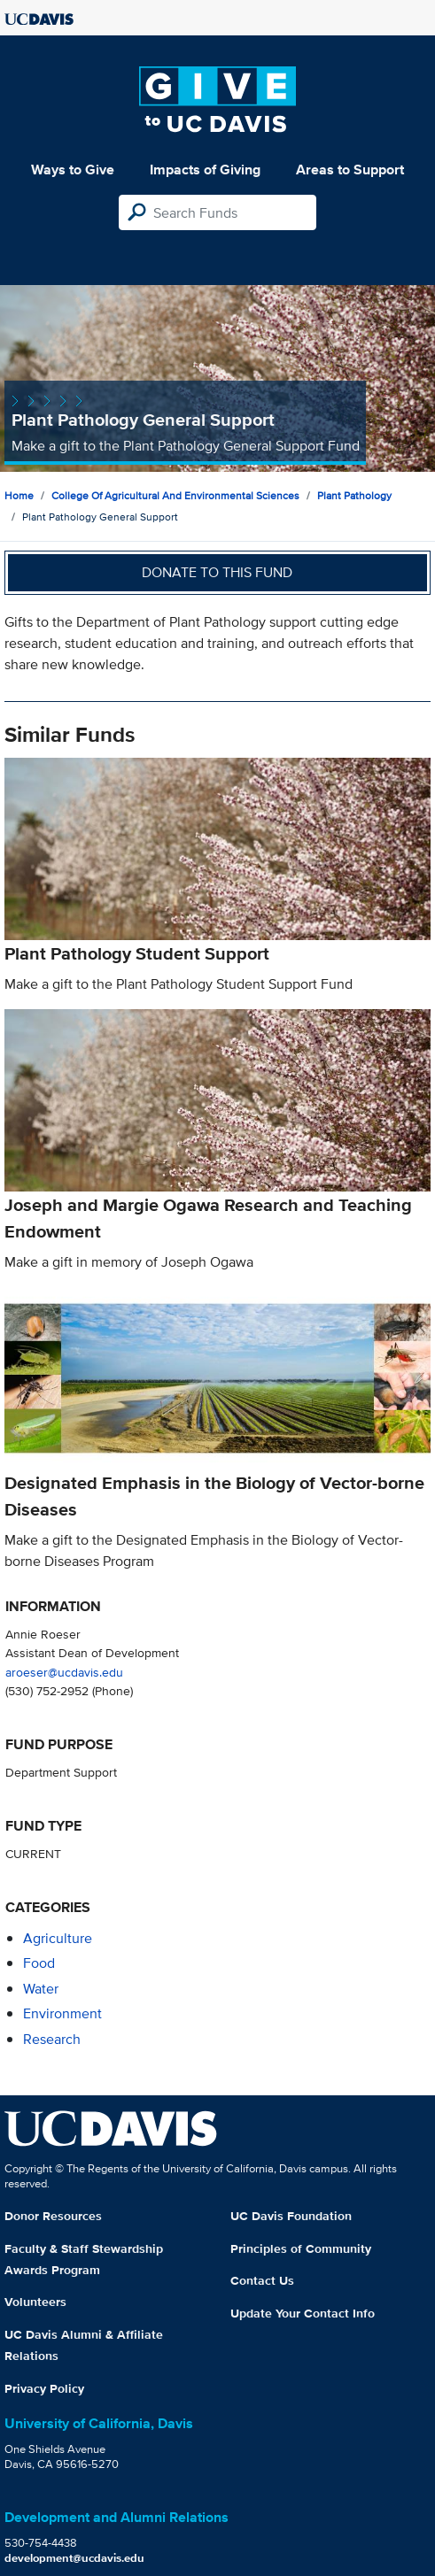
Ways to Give (72, 169)
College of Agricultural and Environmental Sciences (175, 495)
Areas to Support (350, 169)
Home (19, 495)
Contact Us (262, 2280)
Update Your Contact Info (302, 2313)
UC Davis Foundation (291, 2216)
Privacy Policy (44, 2388)
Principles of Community (300, 2248)
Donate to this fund (217, 572)
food (39, 1963)
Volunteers (35, 2301)
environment (62, 2013)
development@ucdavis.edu (74, 2557)
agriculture (57, 1938)
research (52, 2039)
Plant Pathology (354, 495)
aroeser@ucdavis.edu (64, 1671)
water (40, 1988)
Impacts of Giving (205, 169)
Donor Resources (53, 2216)
